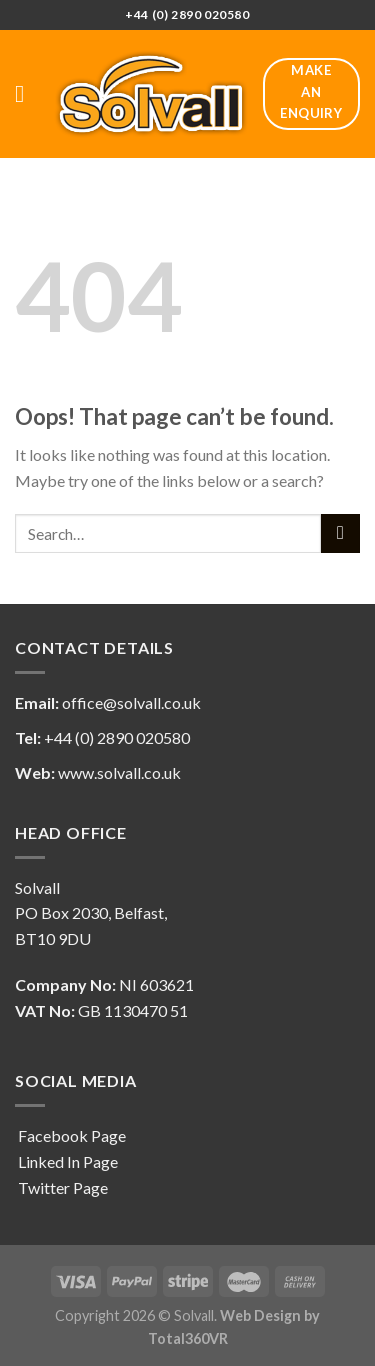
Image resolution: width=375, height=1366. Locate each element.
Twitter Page (61, 1187)
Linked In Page (66, 1161)
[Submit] (340, 533)
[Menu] (27, 93)
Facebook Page (70, 1135)
